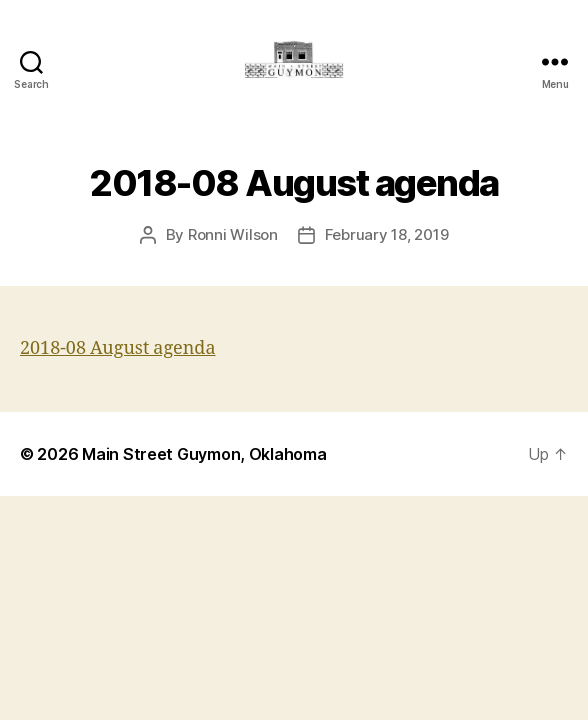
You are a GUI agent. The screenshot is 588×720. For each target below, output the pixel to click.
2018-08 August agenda (118, 348)
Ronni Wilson (233, 234)
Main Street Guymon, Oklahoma (204, 454)
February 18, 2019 (387, 234)
